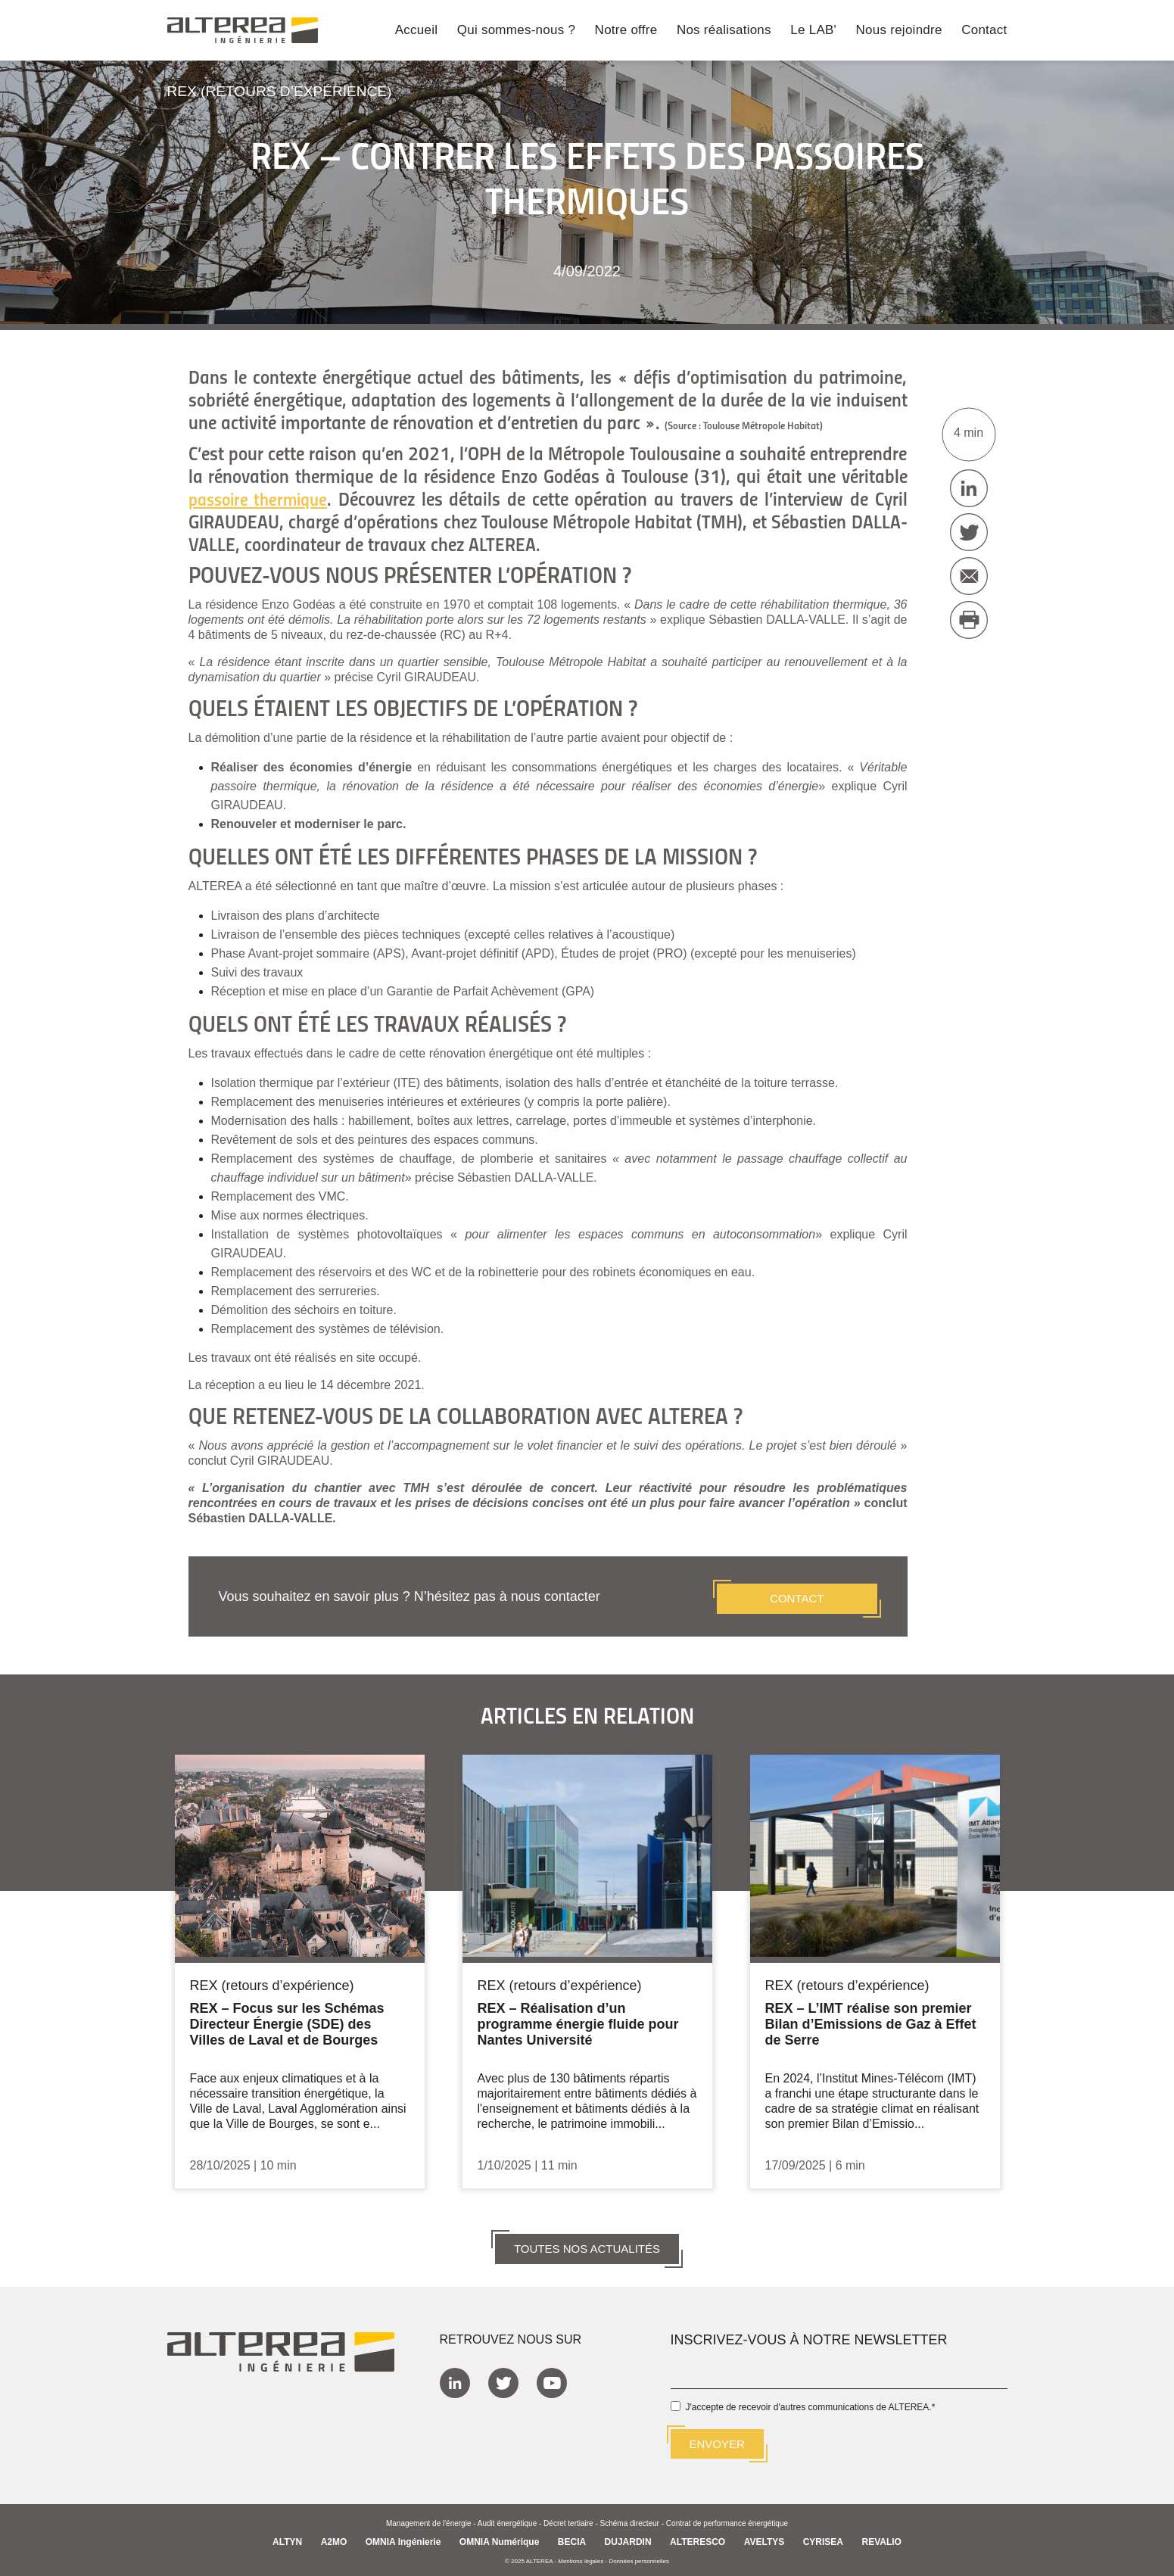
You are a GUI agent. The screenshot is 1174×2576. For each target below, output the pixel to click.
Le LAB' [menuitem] (813, 31)
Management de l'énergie (429, 2519)
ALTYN (287, 2537)
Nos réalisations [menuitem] (724, 31)
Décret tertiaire (568, 2519)
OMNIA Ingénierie (403, 2537)
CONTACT (797, 1593)
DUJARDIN (628, 2537)
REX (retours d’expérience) (285, 91)
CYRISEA (823, 2537)
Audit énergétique (507, 2519)
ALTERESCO (697, 2537)
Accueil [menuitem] (416, 31)
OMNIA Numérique (499, 2537)
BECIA (572, 2537)
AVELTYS (764, 2537)
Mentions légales (580, 2556)
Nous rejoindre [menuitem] (899, 31)
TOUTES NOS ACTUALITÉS (587, 2243)
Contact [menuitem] (984, 31)
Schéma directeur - (633, 2519)
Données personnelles (639, 2556)
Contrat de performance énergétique (727, 2519)
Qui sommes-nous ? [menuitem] (516, 31)
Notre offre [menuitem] (626, 31)
